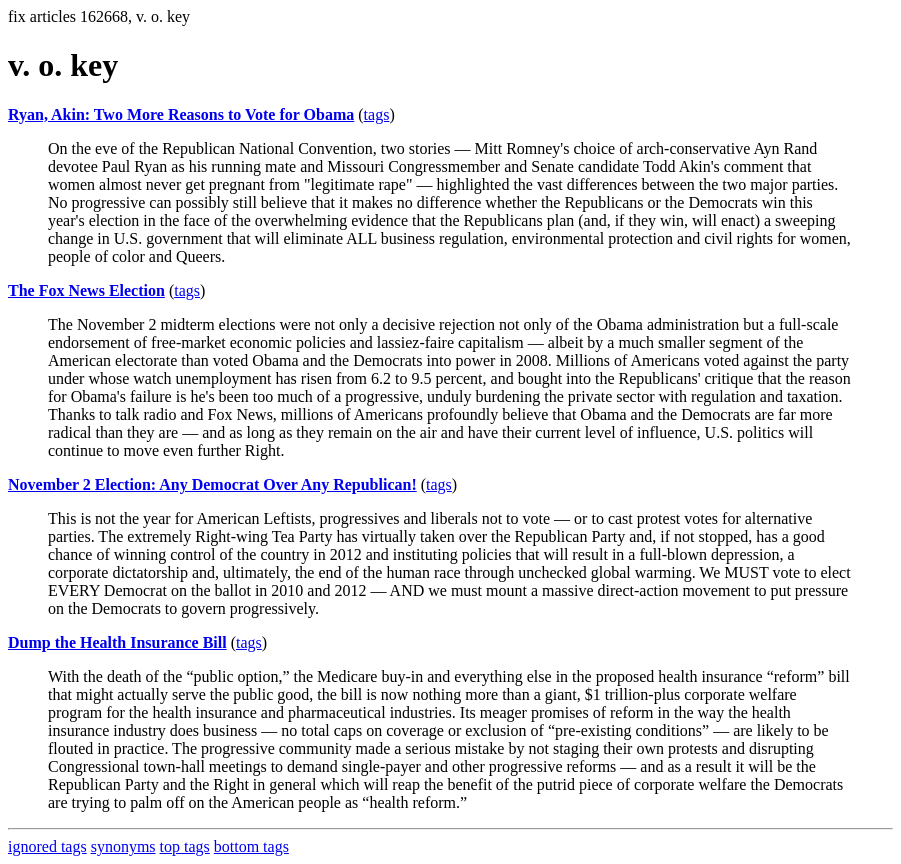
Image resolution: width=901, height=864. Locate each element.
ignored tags (47, 846)
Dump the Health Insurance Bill (117, 642)
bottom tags (251, 846)
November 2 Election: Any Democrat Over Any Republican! (212, 484)
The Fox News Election (86, 290)
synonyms (123, 846)
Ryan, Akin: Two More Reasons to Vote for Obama (181, 114)
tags (377, 114)
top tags (185, 846)
